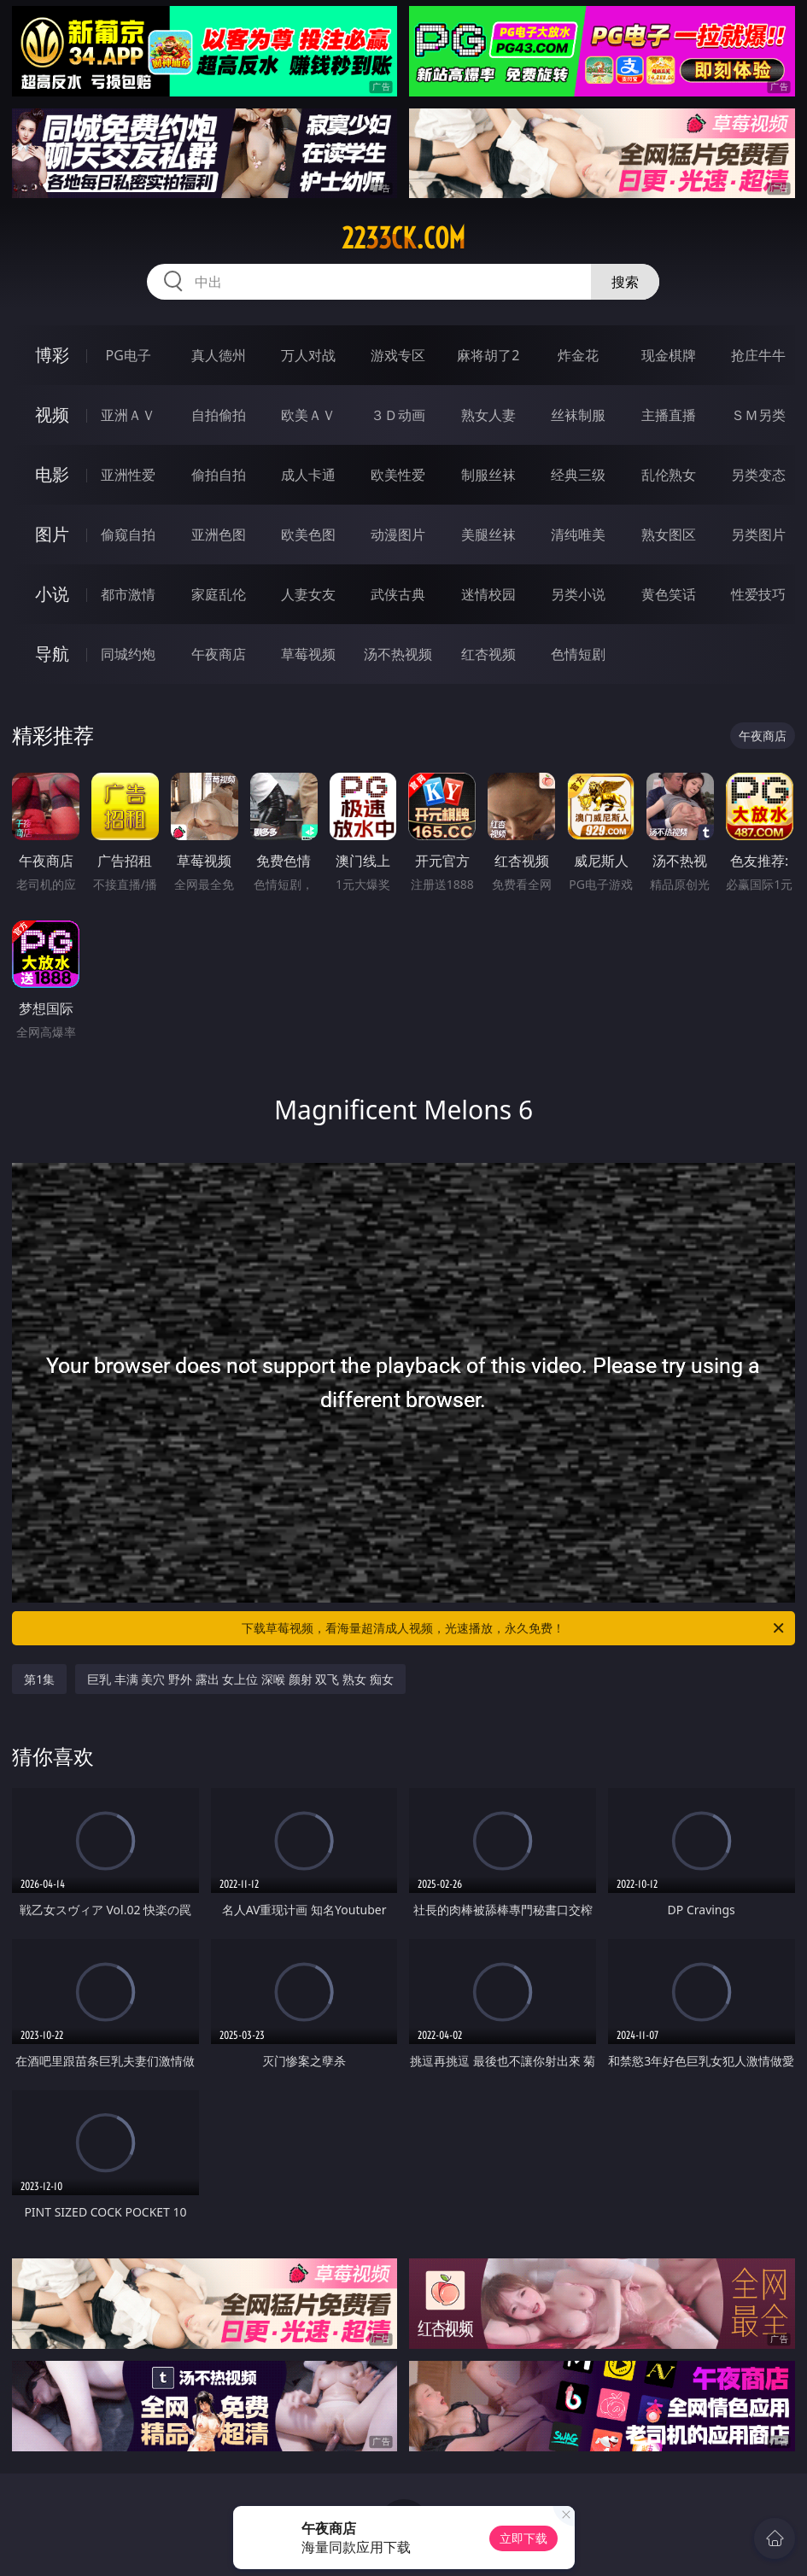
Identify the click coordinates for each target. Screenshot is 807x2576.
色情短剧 (578, 654)
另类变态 (758, 474)
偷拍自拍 (218, 474)
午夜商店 (218, 654)
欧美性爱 (398, 474)
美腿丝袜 (488, 534)
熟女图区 (668, 534)
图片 (52, 534)
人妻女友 (308, 594)
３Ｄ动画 (398, 415)
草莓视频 (308, 654)
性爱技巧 (758, 594)
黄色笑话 (668, 594)
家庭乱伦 (218, 594)
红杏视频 (488, 654)
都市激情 (128, 594)
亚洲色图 (218, 534)
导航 (52, 653)
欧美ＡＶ (308, 415)
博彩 (52, 354)
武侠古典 (398, 594)
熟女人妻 (488, 415)
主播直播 (668, 415)
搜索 (625, 281)
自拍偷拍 (218, 415)
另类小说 (578, 594)
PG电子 (128, 355)
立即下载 (523, 2538)
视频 (52, 414)
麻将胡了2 (488, 355)
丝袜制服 (578, 415)
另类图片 (758, 534)
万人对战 (308, 355)
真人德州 (218, 355)
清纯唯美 (578, 534)
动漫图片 (398, 534)
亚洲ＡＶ (128, 415)
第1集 (39, 1679)
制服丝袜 (488, 474)
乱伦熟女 (668, 474)
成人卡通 (308, 474)
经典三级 (578, 474)
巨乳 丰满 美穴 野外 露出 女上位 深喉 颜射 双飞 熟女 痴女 (240, 1679)
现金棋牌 (668, 355)
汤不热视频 (398, 654)
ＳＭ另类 (758, 415)
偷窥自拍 (128, 534)
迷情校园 (488, 594)
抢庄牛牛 (758, 355)
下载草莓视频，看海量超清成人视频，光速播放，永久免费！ (514, 1628)
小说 (52, 593)
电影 (52, 474)
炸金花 (578, 355)
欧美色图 (308, 534)
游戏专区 (398, 355)
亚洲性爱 (128, 474)
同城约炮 (128, 654)
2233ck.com (403, 238)
